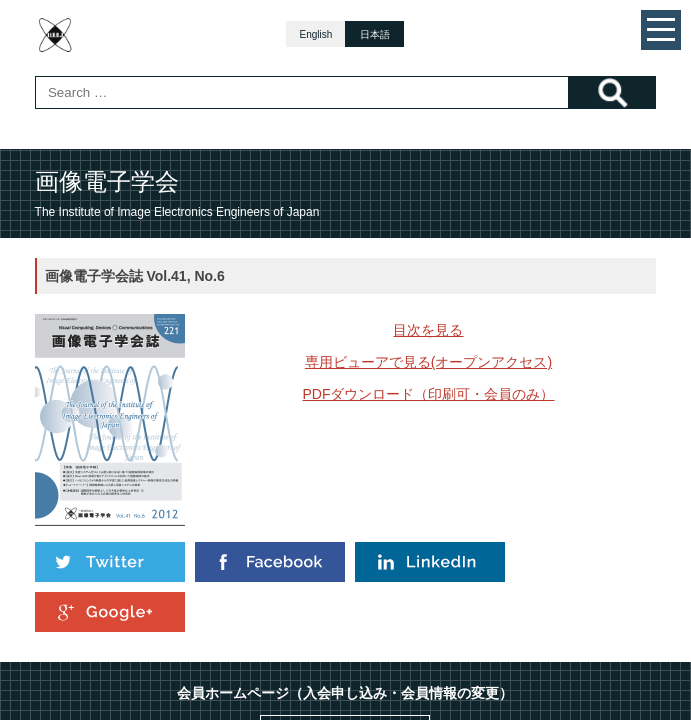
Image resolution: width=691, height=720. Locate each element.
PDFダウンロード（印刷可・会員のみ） (428, 394)
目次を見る (428, 330)
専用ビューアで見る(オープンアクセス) (428, 362)
